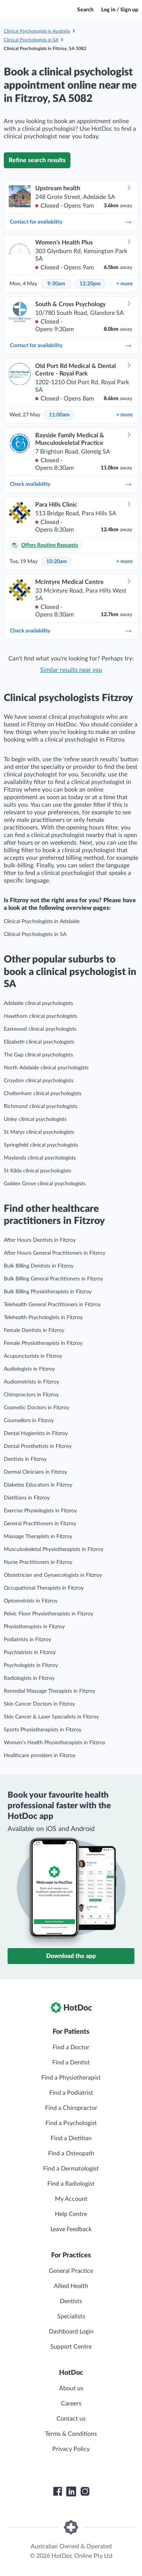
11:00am (59, 415)
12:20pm (90, 283)
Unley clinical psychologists (35, 1119)
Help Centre (71, 2214)
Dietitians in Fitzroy (27, 1498)
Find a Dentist (71, 2063)
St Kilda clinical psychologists (37, 1171)
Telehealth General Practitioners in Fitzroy (52, 1304)
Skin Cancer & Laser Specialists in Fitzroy (51, 1717)
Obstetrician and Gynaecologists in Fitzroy (53, 1575)
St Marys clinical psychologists (39, 1132)
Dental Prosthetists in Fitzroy (38, 1446)
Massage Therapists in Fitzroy (38, 1536)
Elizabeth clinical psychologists (39, 1042)
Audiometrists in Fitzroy (31, 1382)
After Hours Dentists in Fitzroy (40, 1240)
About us (71, 2388)
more (124, 283)
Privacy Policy (71, 2449)
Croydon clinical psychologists (38, 1080)
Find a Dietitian (71, 2138)
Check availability (71, 484)
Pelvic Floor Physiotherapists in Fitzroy (48, 1614)
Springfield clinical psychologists (41, 1145)
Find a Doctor (71, 2047)
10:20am (56, 561)
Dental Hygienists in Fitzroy (36, 1433)
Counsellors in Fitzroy (29, 1420)
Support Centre (71, 2347)
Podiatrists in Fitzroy (27, 1639)
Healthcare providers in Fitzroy (39, 1755)
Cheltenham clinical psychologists (42, 1093)
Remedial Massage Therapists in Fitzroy (49, 1691)
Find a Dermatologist (71, 2169)
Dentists (71, 2301)
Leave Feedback (71, 2229)
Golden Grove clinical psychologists (45, 1183)
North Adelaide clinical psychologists (46, 1067)
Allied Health (71, 2286)
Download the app (71, 1956)
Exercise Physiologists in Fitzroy (40, 1510)
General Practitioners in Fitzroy (40, 1523)
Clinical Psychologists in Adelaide (42, 921)
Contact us (71, 2419)
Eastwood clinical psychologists (40, 1029)
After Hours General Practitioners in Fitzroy (54, 1253)
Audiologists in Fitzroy (29, 1369)
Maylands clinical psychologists (40, 1158)
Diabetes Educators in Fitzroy (38, 1485)
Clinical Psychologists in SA (31, 40)
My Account (71, 2199)
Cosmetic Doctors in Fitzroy (36, 1407)
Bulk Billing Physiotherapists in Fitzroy (48, 1291)
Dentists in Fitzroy (25, 1459)
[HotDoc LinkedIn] (71, 2491)
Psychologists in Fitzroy (31, 1665)
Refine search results (37, 160)
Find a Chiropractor (71, 2108)
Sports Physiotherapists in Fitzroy (42, 1729)
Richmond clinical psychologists (40, 1106)
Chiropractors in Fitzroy (31, 1395)
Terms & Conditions (71, 2434)
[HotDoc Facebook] (57, 2491)
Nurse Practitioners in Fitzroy (38, 1562)
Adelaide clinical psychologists (38, 1003)
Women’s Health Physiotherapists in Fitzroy (54, 1742)
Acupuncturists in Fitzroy (33, 1356)
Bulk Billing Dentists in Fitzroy (38, 1266)
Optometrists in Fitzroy (31, 1601)
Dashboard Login (71, 2332)
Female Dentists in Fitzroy (34, 1330)
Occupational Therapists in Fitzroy (44, 1588)
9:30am (56, 283)
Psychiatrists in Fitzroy (30, 1652)
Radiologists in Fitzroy (29, 1678)
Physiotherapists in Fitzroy (34, 1626)
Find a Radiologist (71, 2184)
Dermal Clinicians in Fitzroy (35, 1472)
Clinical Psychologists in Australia (37, 31)
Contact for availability (71, 222)
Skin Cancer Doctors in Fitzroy (39, 1704)
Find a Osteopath (71, 2153)
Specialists (71, 2316)
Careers (71, 2404)
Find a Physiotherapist (71, 2078)
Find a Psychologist (71, 2123)
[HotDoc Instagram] (85, 2491)
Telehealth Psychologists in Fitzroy (43, 1317)
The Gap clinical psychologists (38, 1055)
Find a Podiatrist (71, 2093)
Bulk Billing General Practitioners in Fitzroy (53, 1279)
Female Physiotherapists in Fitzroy (43, 1343)
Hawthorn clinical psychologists (40, 1016)
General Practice (71, 2271)
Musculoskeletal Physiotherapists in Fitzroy (53, 1549)
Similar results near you (71, 670)
